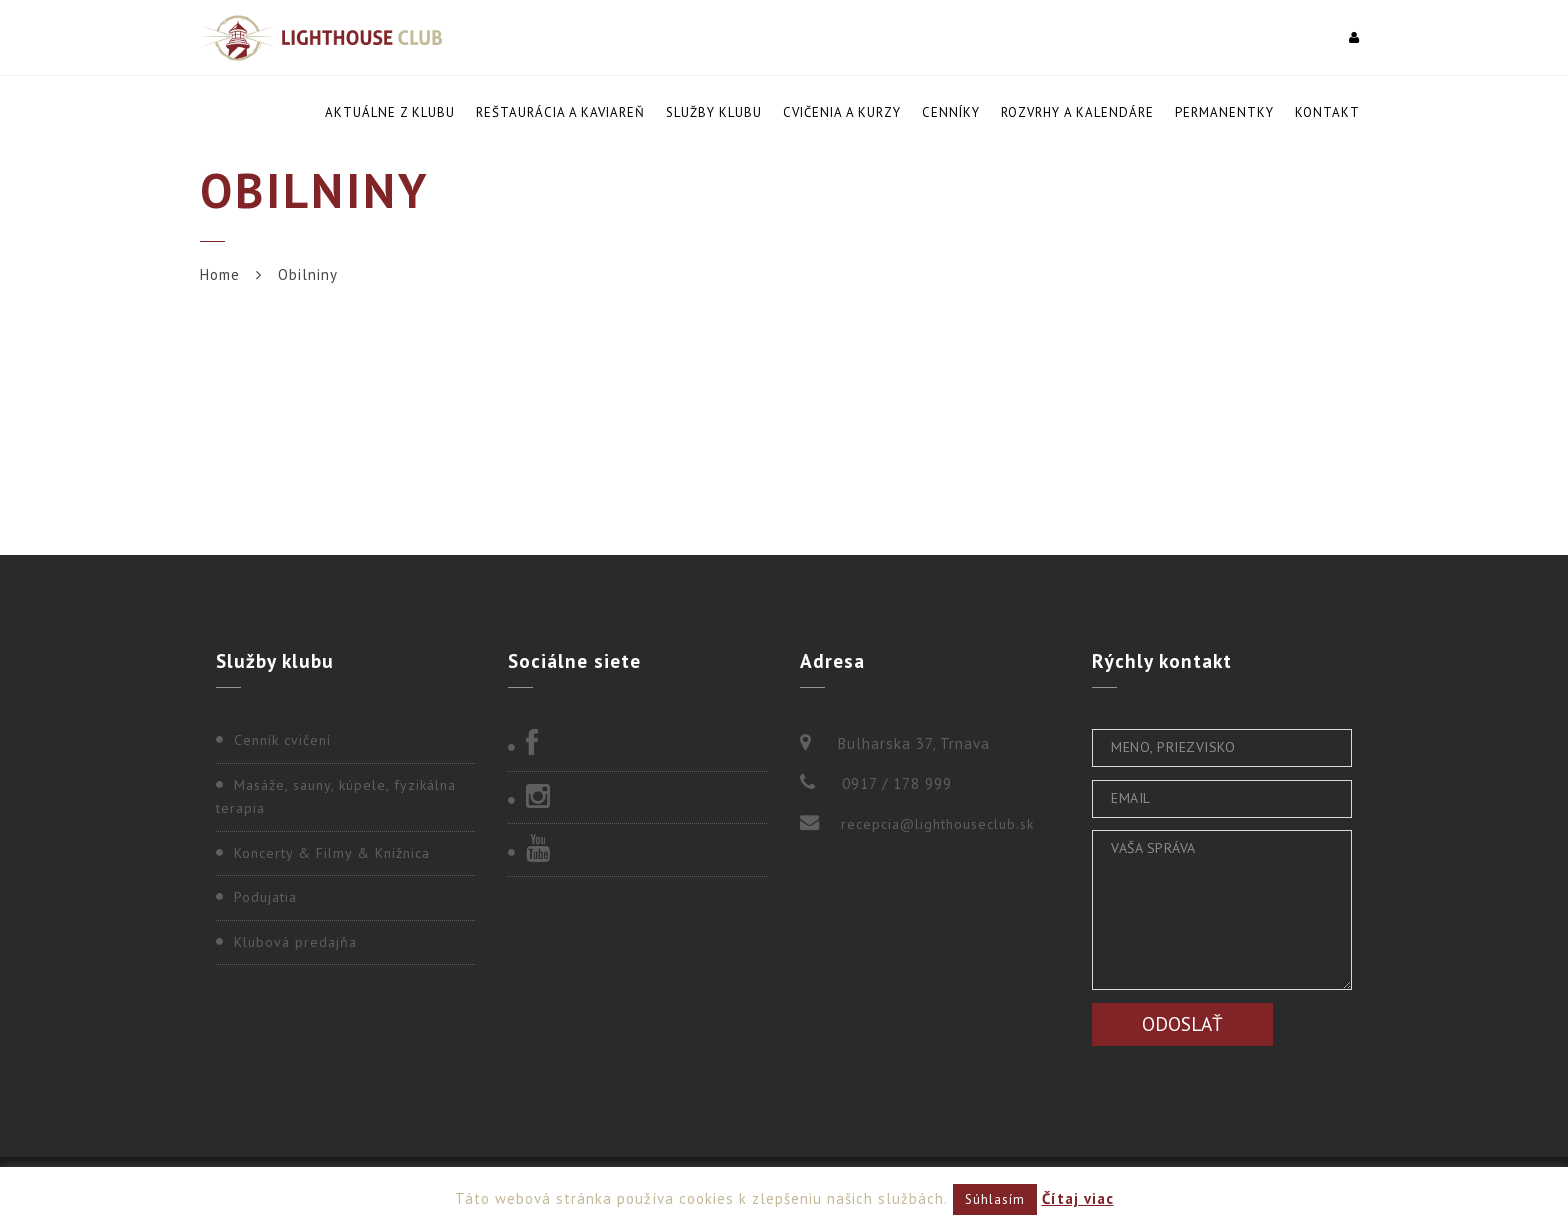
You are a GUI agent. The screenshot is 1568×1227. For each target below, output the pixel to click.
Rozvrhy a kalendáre (1077, 112)
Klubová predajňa (295, 942)
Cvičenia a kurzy (842, 112)
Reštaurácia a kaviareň (560, 112)
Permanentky (1224, 112)
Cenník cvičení (282, 740)
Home (220, 274)
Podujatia (265, 897)
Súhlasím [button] (995, 1199)
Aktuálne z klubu (390, 112)
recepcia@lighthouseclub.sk (937, 824)
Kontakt (1327, 112)
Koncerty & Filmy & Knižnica (332, 853)
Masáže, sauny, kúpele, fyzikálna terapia (336, 797)
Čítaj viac (1078, 1198)
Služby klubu (714, 112)
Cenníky (951, 112)
